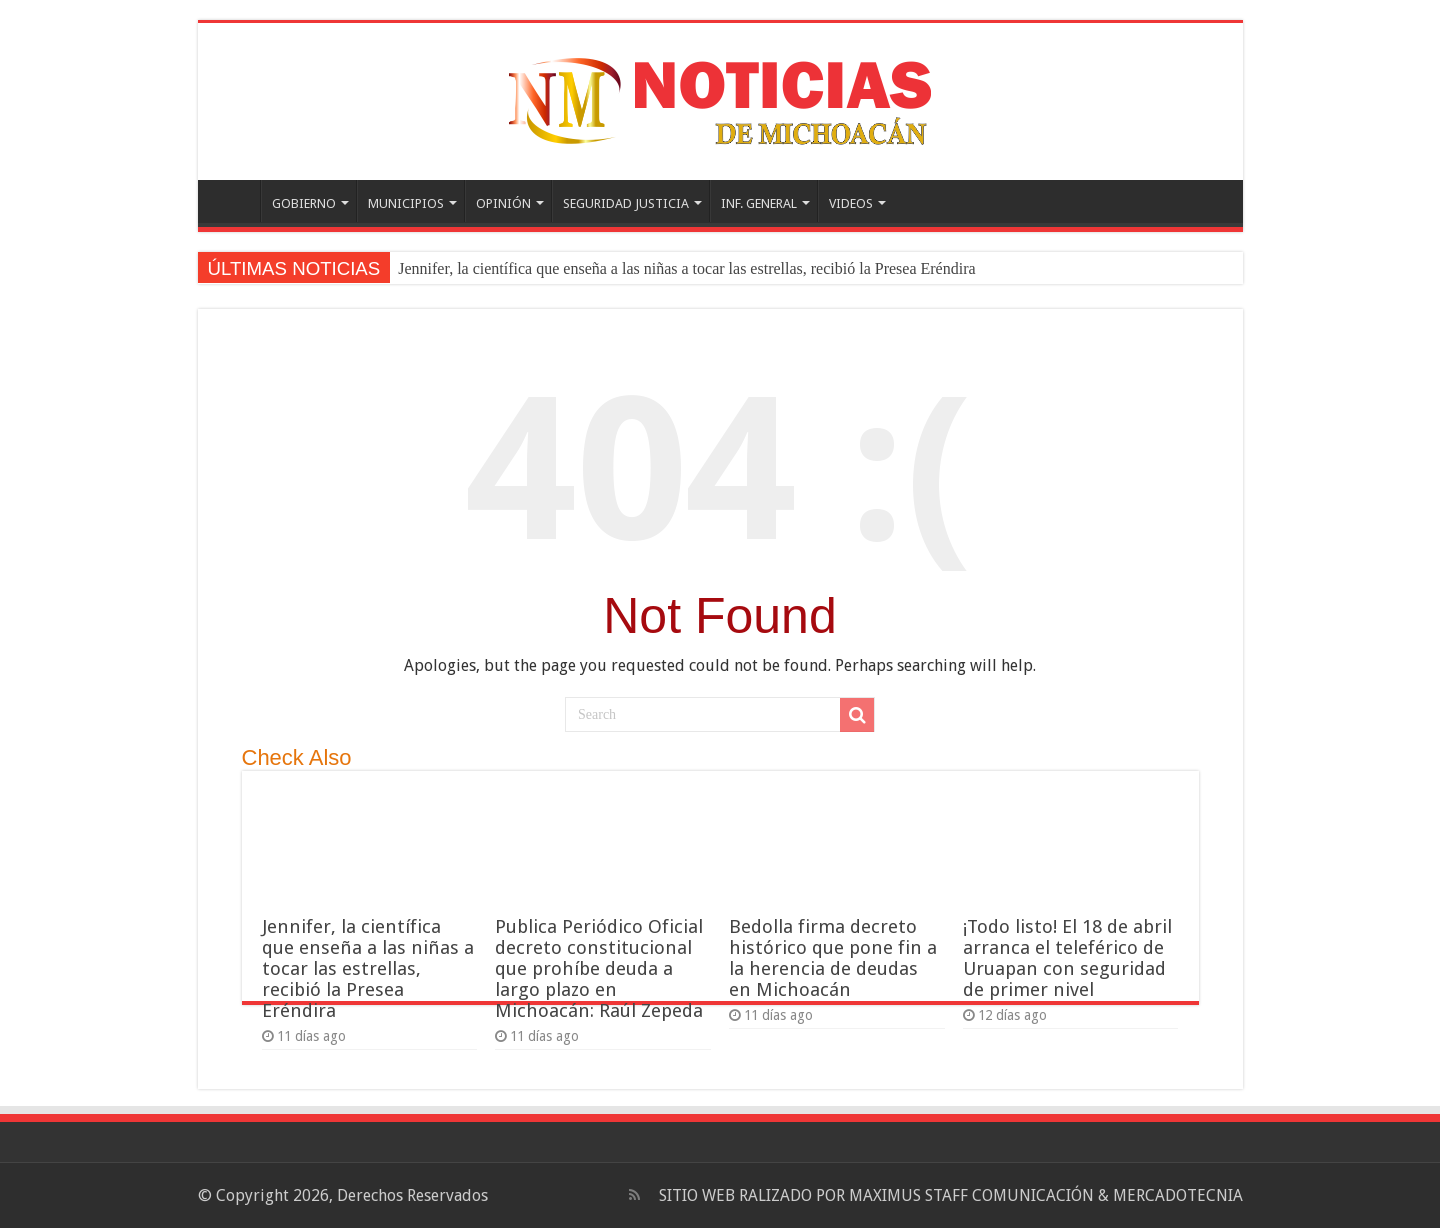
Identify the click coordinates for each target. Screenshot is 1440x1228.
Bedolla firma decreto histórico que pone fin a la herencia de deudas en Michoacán (833, 958)
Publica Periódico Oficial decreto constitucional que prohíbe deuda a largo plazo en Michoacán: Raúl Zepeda (599, 968)
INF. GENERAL (759, 203)
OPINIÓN (503, 203)
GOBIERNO (304, 203)
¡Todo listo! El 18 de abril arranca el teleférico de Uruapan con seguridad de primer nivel (1067, 958)
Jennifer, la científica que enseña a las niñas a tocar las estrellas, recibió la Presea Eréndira (686, 268)
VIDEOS (851, 203)
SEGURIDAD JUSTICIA (626, 203)
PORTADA (234, 201)
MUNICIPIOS (406, 203)
